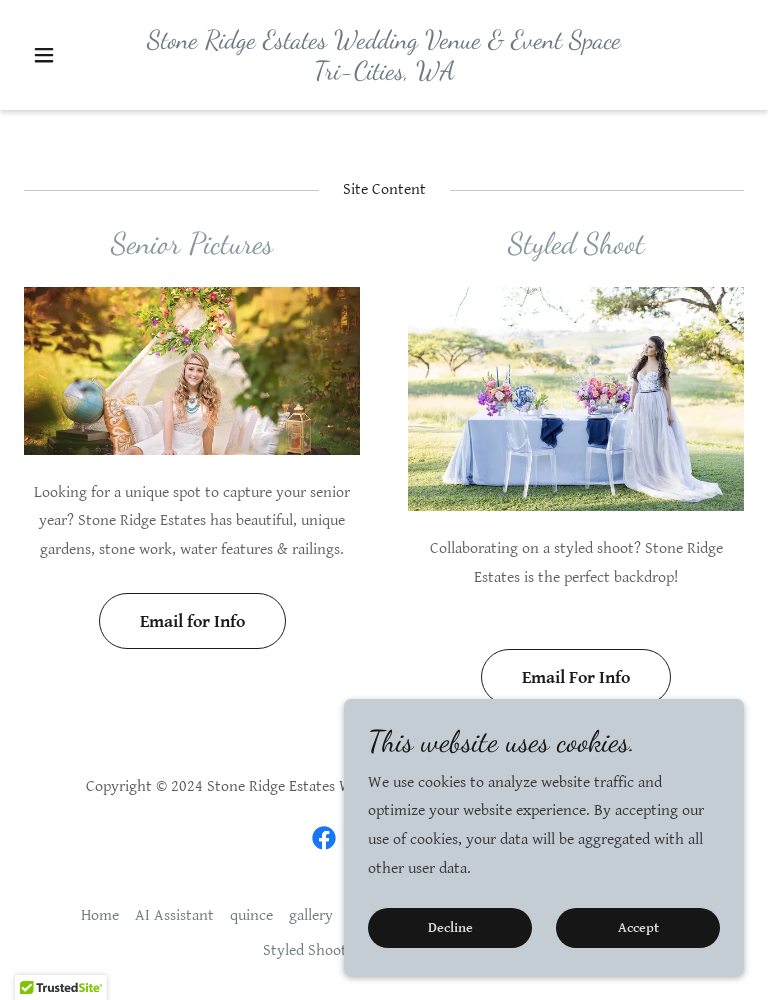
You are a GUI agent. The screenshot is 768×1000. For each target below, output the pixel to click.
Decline (450, 928)
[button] (78, 92)
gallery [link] (311, 915)
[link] (384, 111)
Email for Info (192, 621)
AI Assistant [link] (174, 915)
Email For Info (576, 677)
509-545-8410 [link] (384, 17)
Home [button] (100, 915)
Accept (638, 928)
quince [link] (251, 915)
